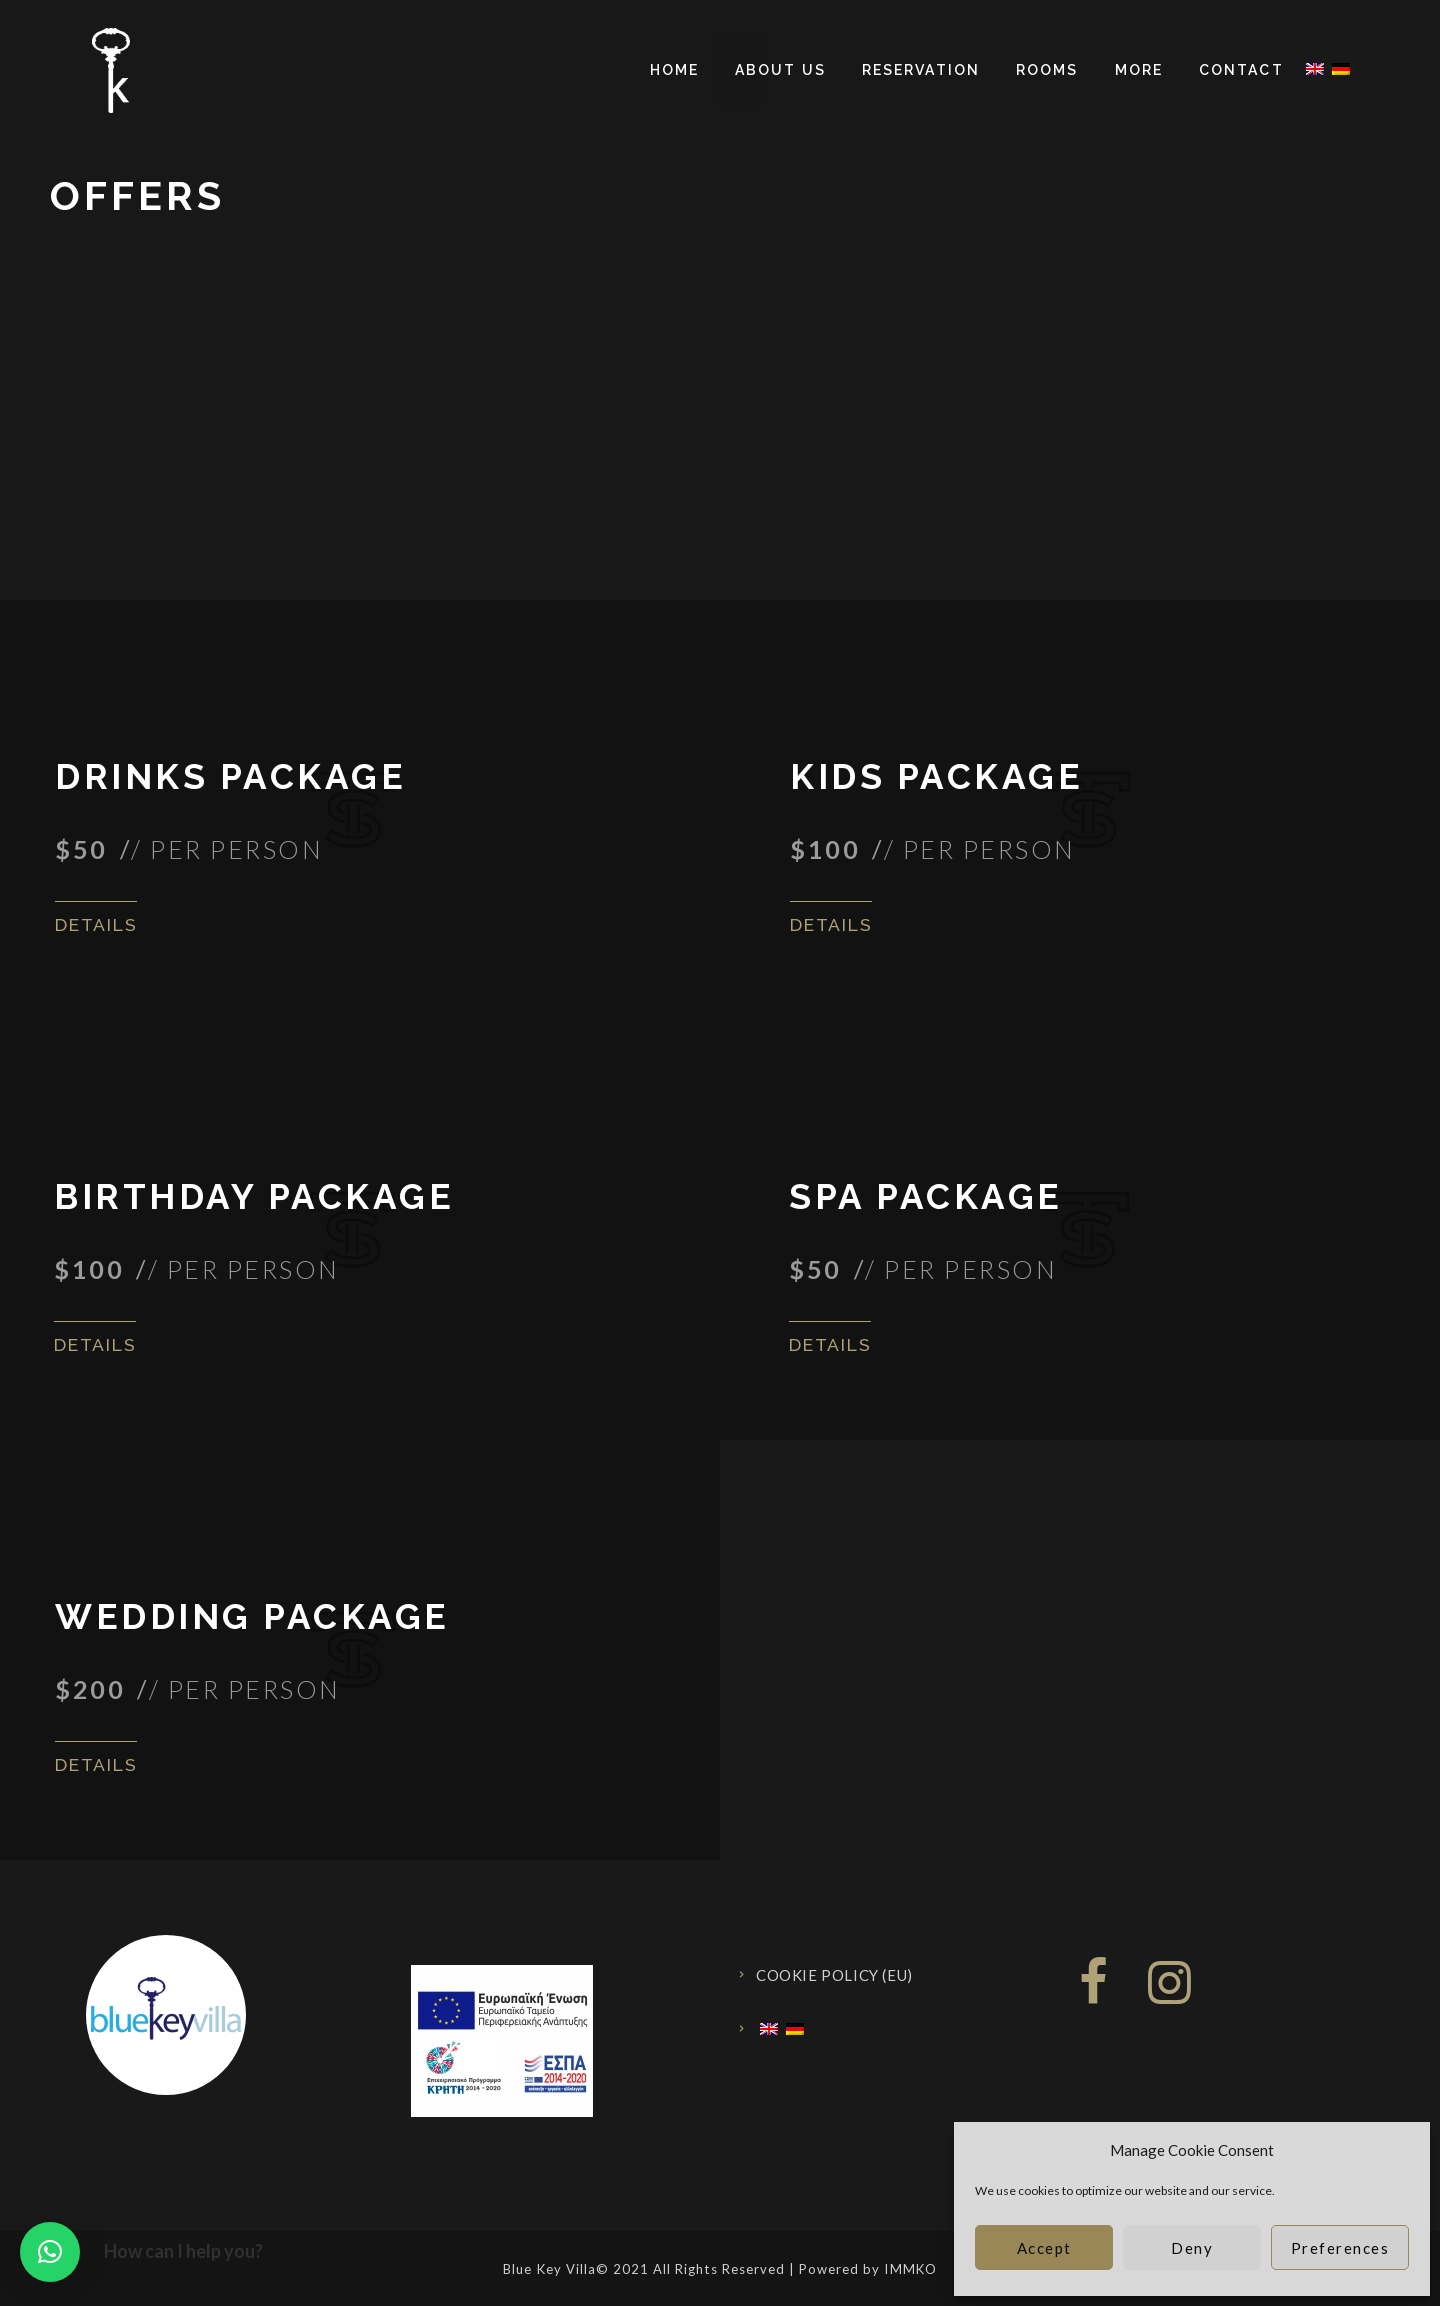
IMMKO (910, 2269)
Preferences (1340, 2248)
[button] (50, 2252)
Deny (1192, 2248)
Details (99, 924)
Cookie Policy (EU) (834, 1975)
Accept (1044, 2248)
